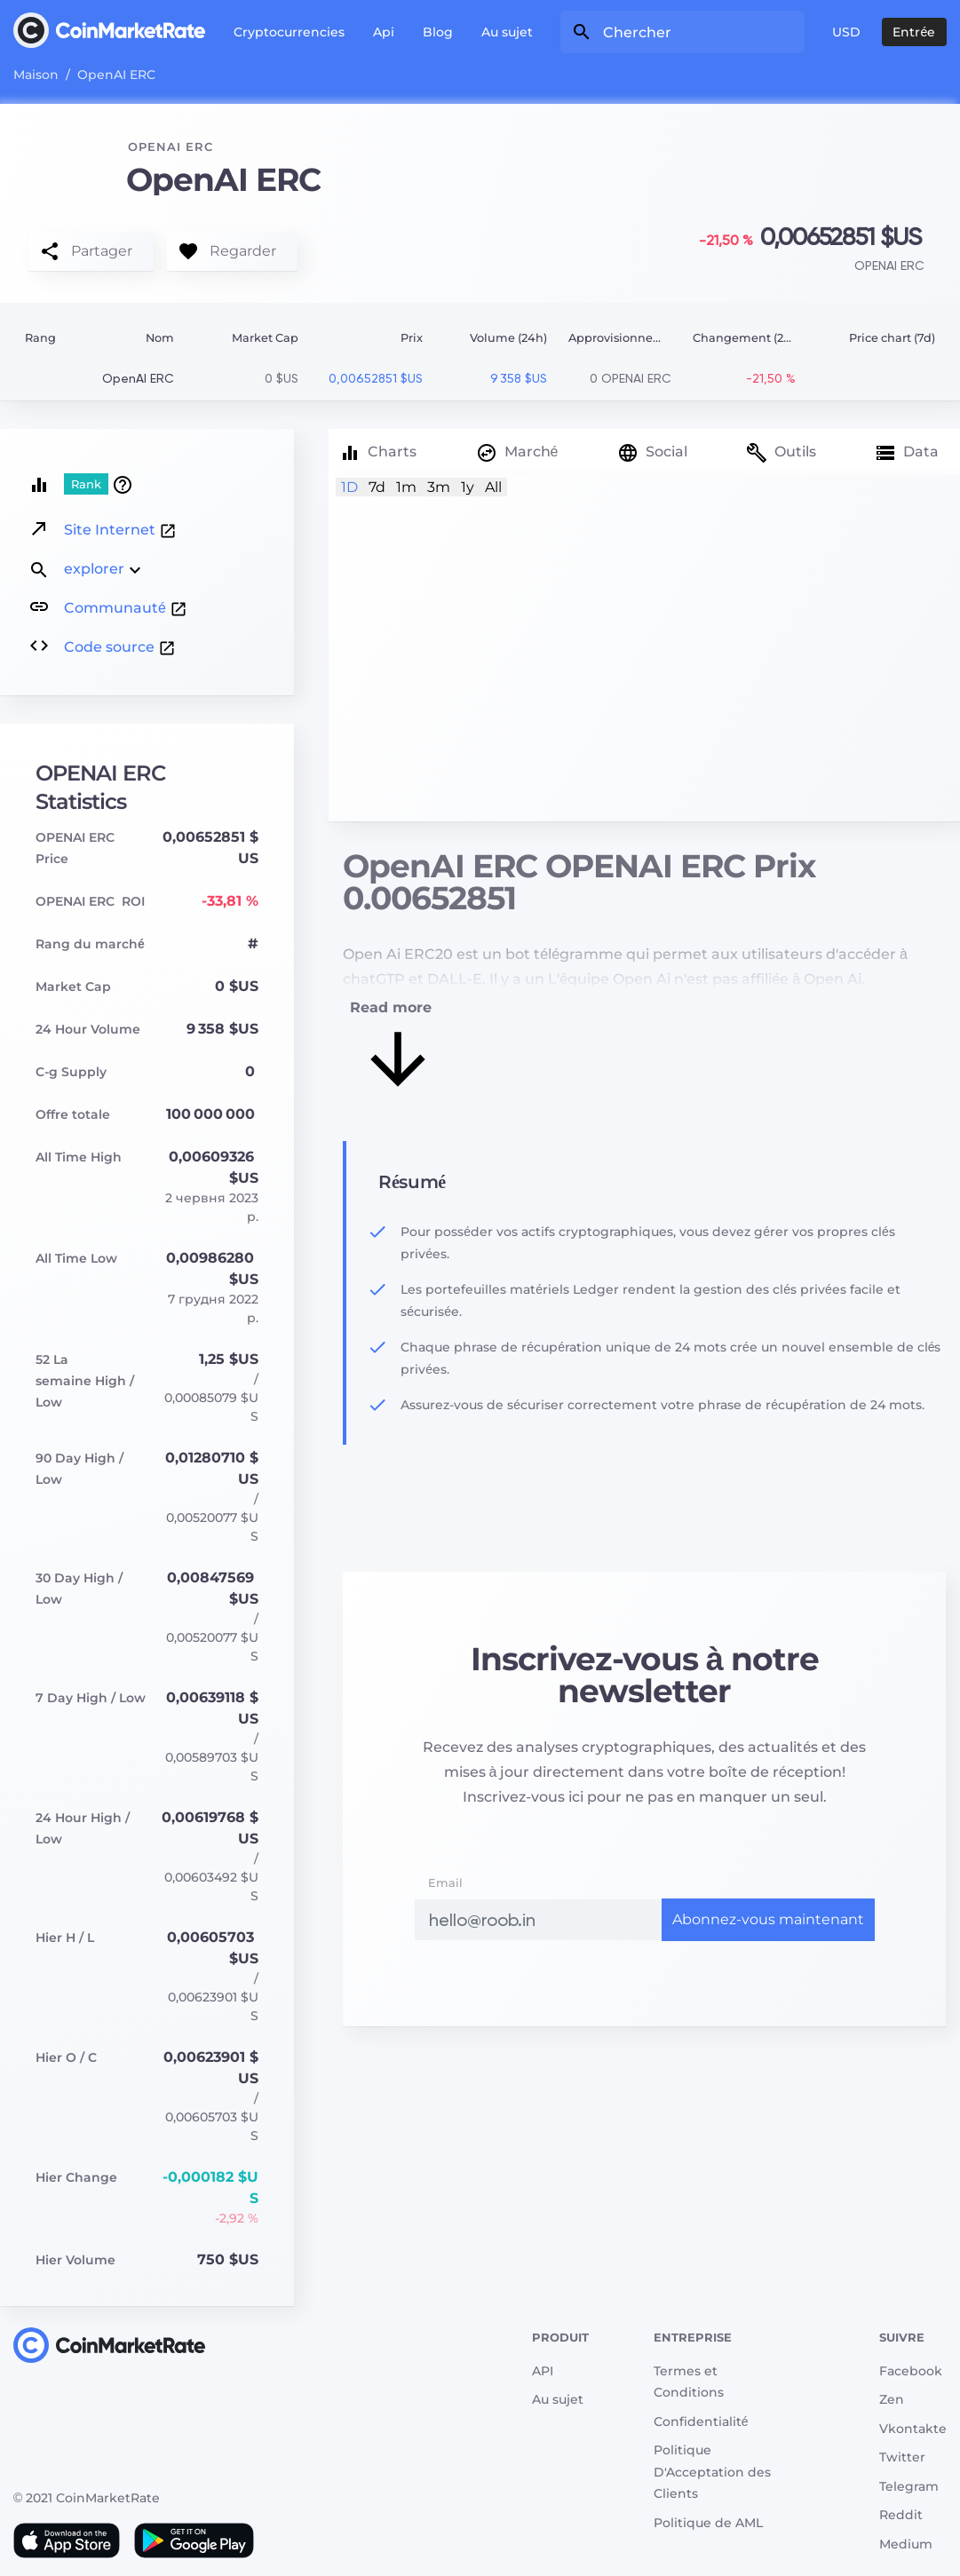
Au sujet (507, 32)
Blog (438, 32)
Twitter (902, 2457)
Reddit (901, 2515)
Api (383, 32)
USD (846, 32)
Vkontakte (913, 2429)
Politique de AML (708, 2523)
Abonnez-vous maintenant (768, 1919)
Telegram (909, 2486)
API (542, 2371)
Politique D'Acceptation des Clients (712, 2471)
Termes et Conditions (689, 2382)
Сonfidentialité (701, 2421)
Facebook (910, 2371)
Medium (905, 2544)
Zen (891, 2399)
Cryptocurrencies (289, 32)
